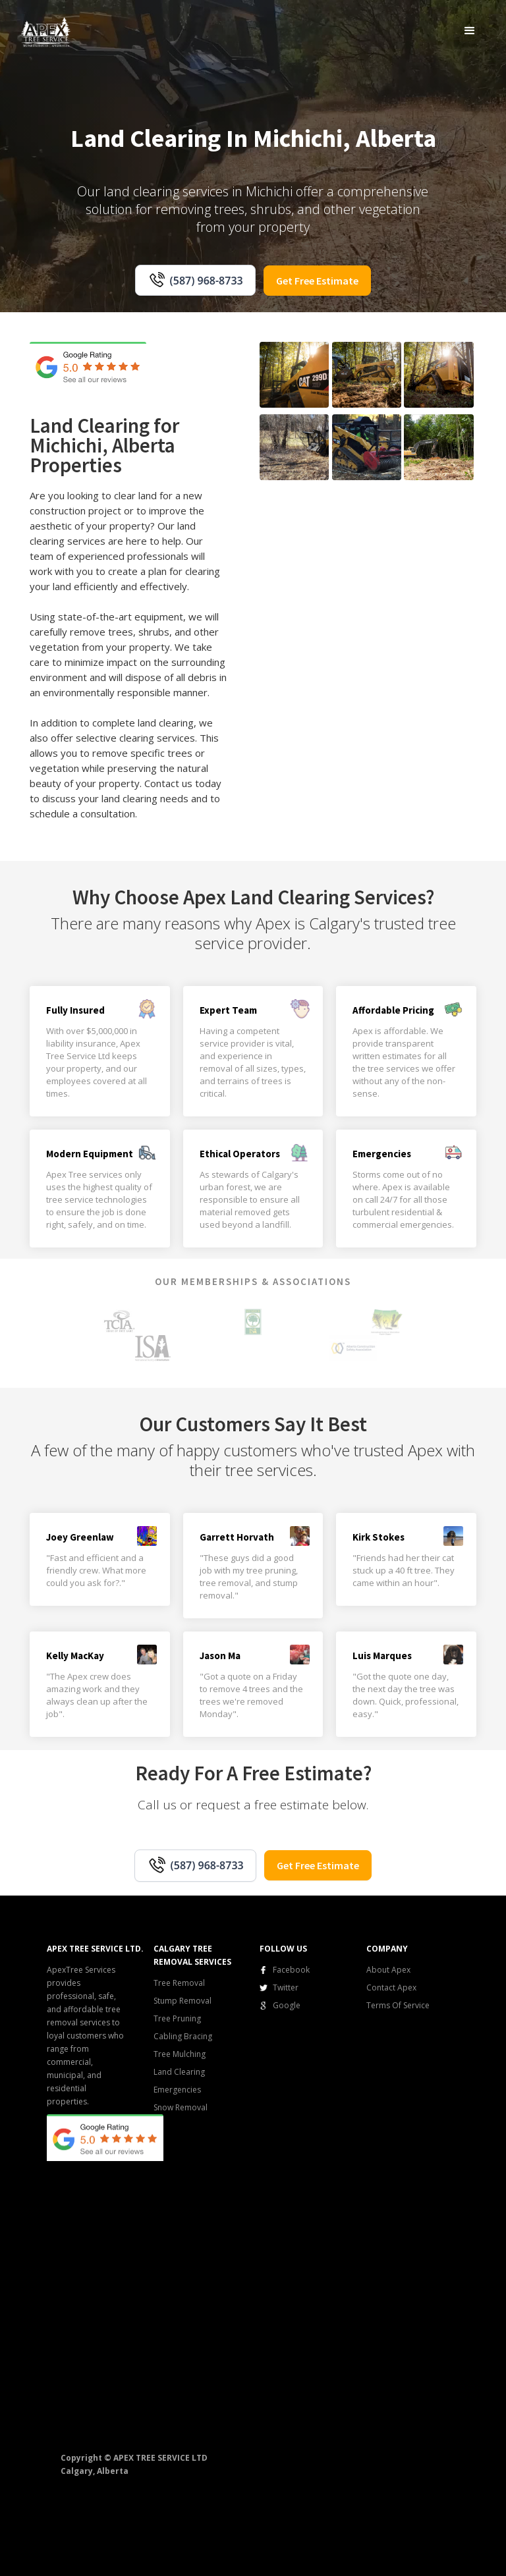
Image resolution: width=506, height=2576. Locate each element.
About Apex (388, 1969)
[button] (469, 30)
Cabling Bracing (183, 2036)
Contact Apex (391, 1987)
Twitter (285, 1987)
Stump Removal (182, 2000)
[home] (46, 31)
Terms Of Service (398, 2005)
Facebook (291, 1969)
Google (286, 2005)
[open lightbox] (294, 375)
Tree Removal (179, 1982)
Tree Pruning (177, 2018)
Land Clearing (179, 2071)
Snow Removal (181, 2107)
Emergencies (177, 2089)
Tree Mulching (180, 2054)
